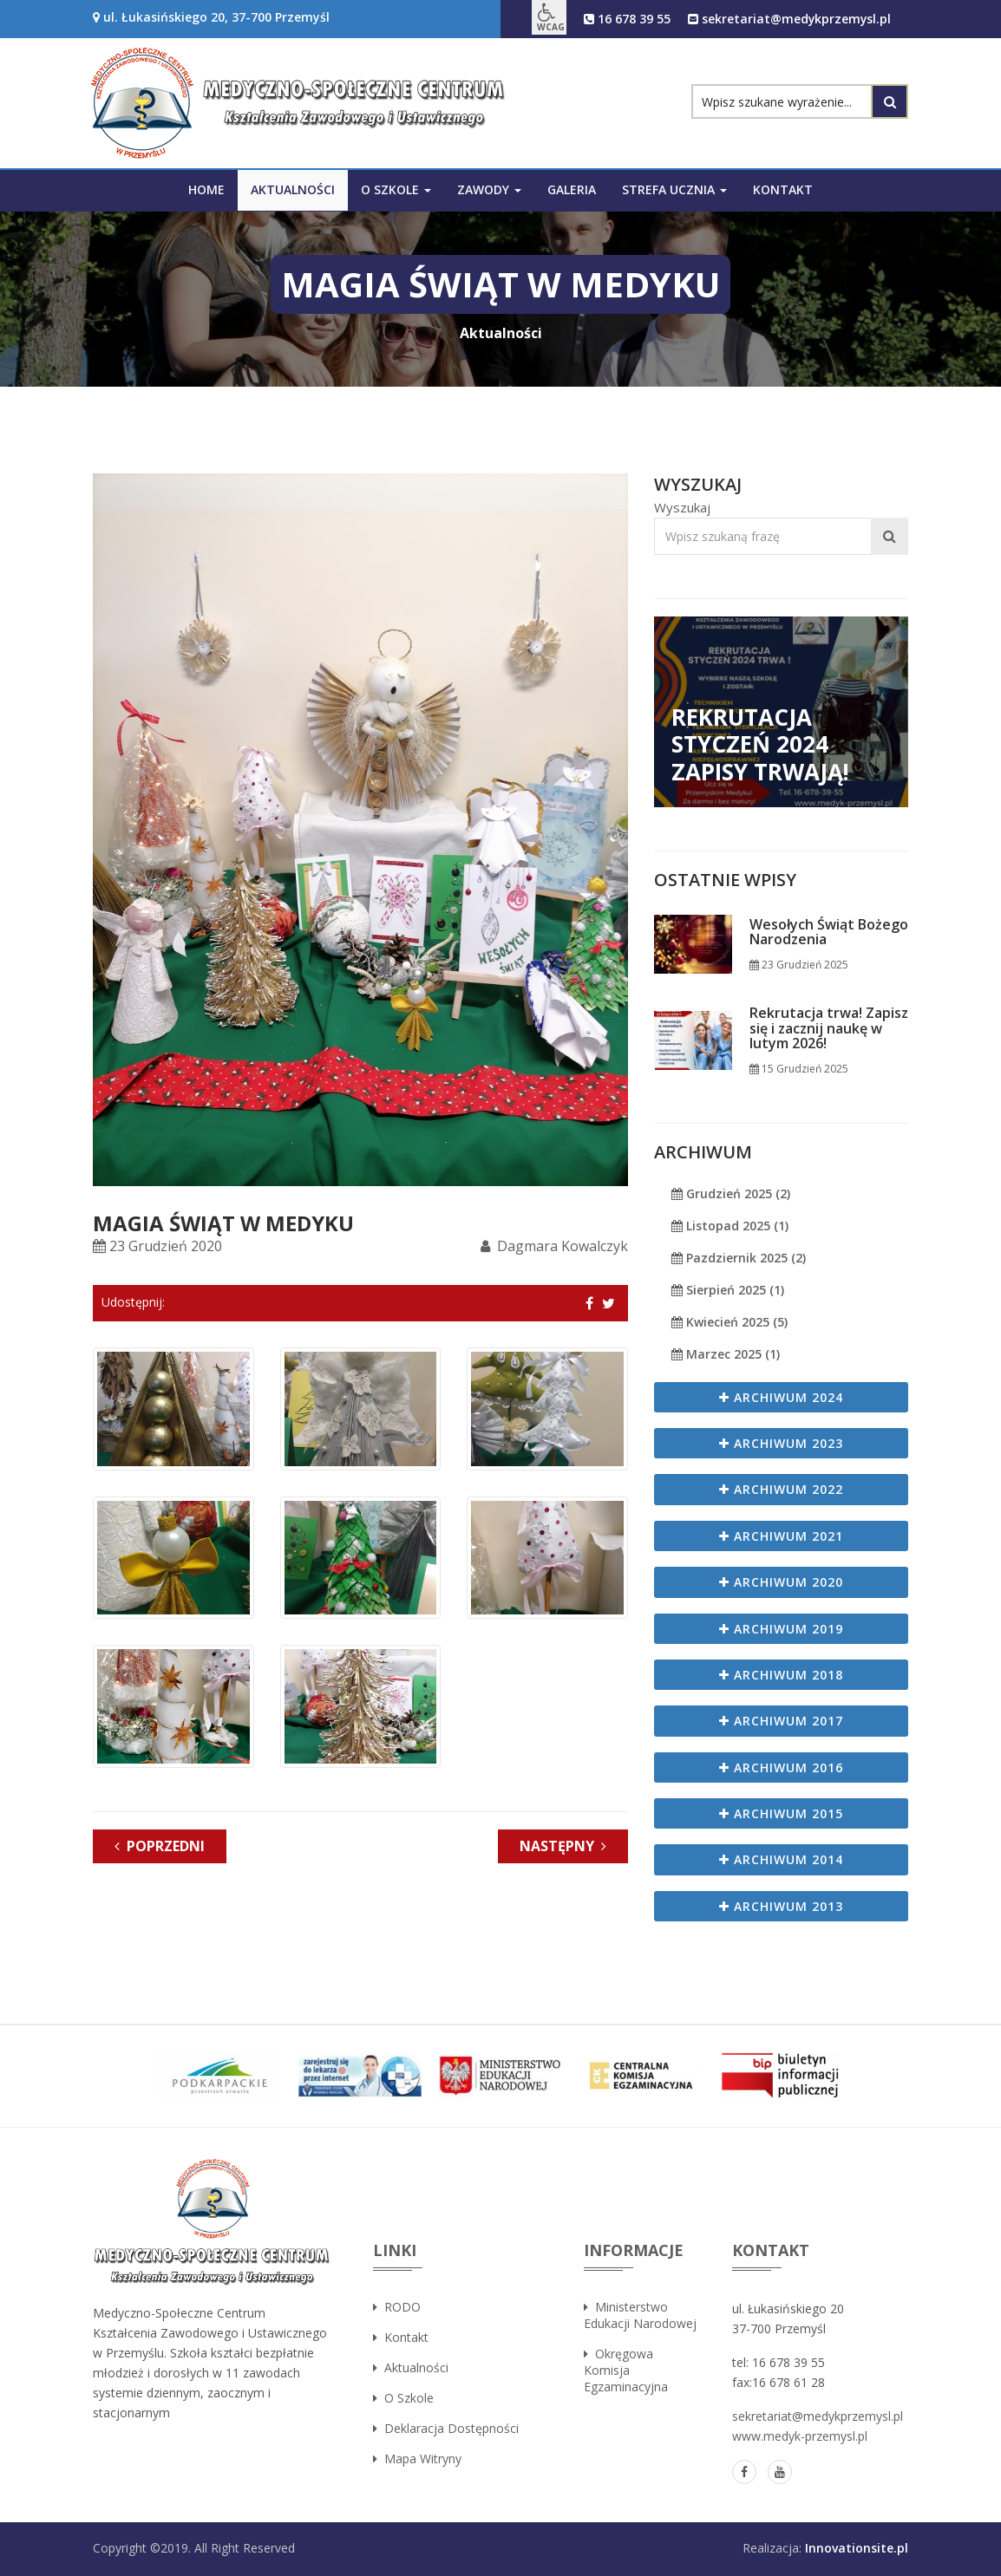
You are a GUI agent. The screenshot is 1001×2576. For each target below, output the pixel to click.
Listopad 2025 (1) (729, 1225)
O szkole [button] (396, 189)
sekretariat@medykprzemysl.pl (788, 18)
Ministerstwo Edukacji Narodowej (640, 2315)
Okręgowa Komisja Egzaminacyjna (626, 2370)
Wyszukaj (682, 507)
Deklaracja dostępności (446, 2428)
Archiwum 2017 (781, 1720)
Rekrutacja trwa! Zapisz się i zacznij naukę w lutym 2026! (828, 1029)
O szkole (403, 2398)
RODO (397, 2307)
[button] (547, 17)
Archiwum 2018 (781, 1674)
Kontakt (783, 189)
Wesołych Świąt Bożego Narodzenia (828, 932)
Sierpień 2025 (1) (727, 1289)
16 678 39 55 (625, 18)
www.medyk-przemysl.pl (799, 2436)
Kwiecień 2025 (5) (729, 1322)
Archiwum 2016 (781, 1767)
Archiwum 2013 (781, 1906)
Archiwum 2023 (781, 1443)
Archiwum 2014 (781, 1859)
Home (206, 189)
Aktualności (293, 189)
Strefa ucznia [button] (674, 189)
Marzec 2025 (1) (725, 1354)
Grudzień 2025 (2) (730, 1193)
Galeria (571, 189)
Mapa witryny (417, 2458)
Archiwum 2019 (781, 1629)
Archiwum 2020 (781, 1582)
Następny (563, 1845)
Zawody (489, 189)
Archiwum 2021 (781, 1536)
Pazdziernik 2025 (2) (738, 1257)
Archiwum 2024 (781, 1397)
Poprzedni (159, 1845)
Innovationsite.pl (856, 2548)
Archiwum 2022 (781, 1489)
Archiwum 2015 (781, 1813)
